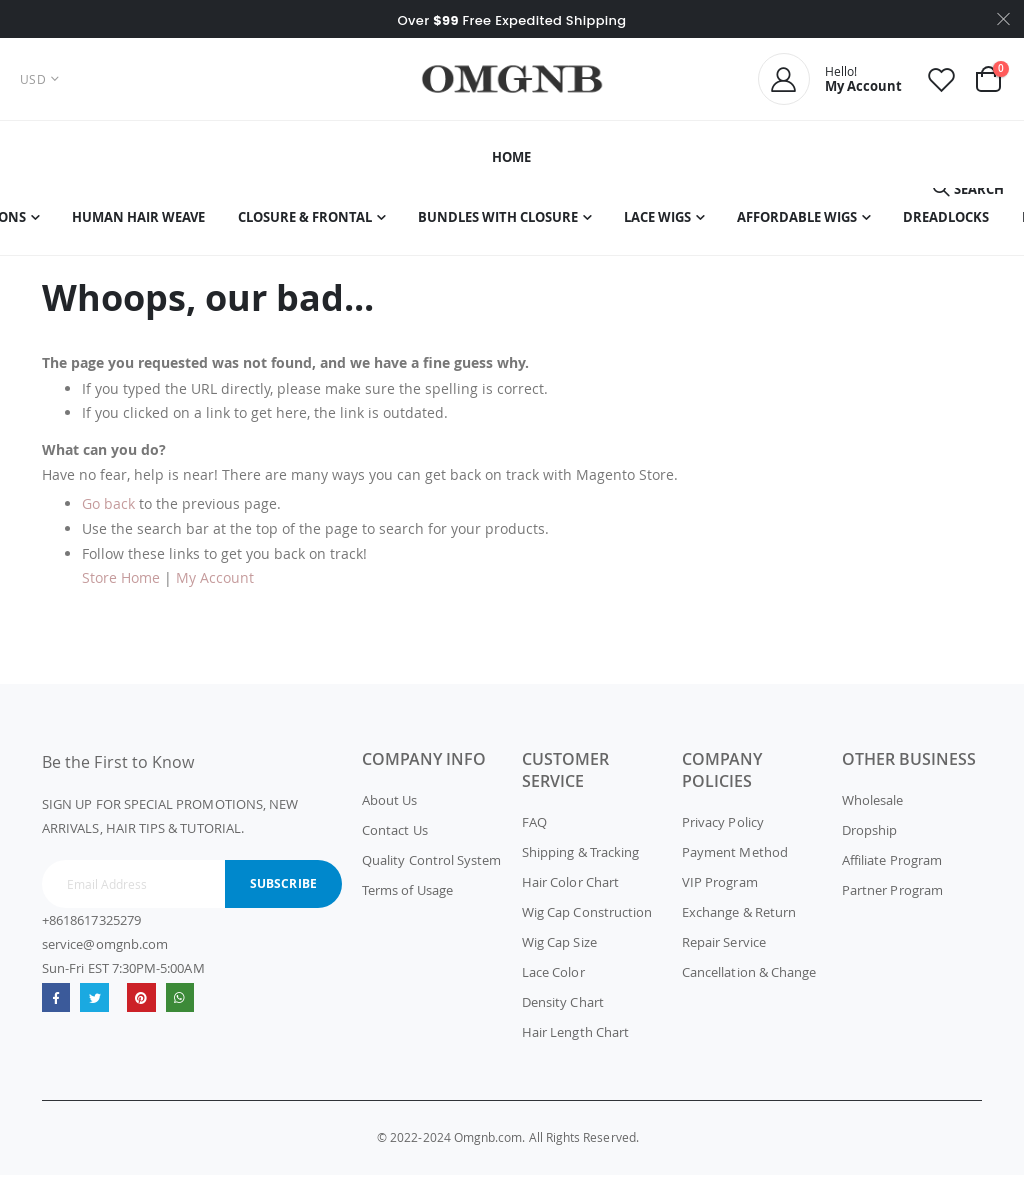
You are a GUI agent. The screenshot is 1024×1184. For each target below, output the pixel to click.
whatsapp (184, 1006)
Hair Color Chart (570, 891)
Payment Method (735, 861)
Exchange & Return (739, 921)
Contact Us (395, 839)
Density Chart (563, 1011)
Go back (108, 512)
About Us (390, 809)
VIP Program (720, 891)
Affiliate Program (892, 869)
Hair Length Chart (575, 1041)
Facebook (56, 1006)
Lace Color (553, 981)
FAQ (534, 831)
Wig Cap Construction (587, 921)
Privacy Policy (723, 831)
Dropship (870, 839)
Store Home (121, 586)
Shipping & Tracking (580, 861)
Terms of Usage (407, 899)
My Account (215, 586)
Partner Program (892, 899)
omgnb (144, 1006)
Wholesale (873, 809)
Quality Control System (431, 869)
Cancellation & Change (749, 981)
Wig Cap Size (559, 951)
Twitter (96, 1006)
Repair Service (724, 951)
